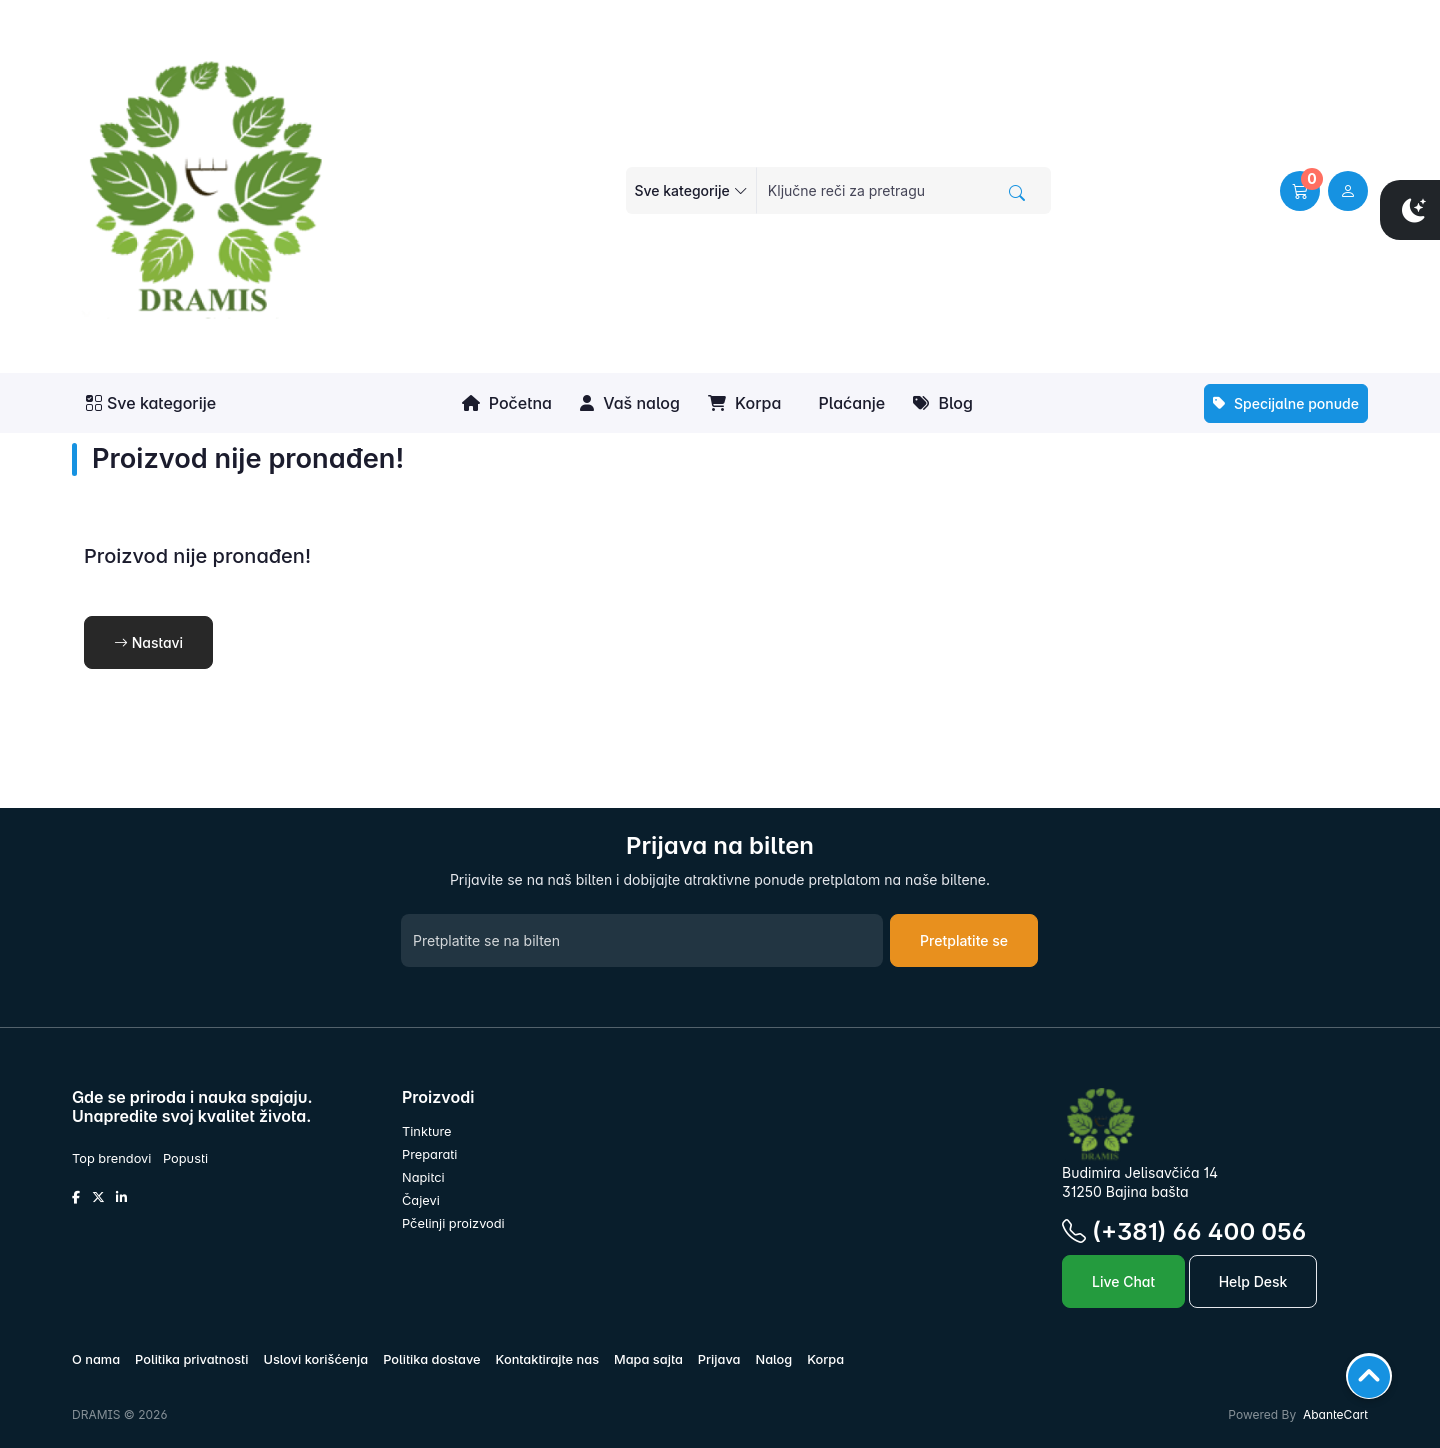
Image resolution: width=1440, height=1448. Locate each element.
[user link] (1348, 191)
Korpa (744, 403)
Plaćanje (849, 403)
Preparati (429, 1154)
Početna (507, 403)
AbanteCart (1335, 1414)
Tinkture (427, 1131)
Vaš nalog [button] (630, 403)
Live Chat (1123, 1281)
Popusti (185, 1158)
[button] (1300, 191)
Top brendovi (111, 1158)
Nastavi (148, 642)
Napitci (423, 1177)
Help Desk (1253, 1281)
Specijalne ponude (1286, 403)
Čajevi (421, 1200)
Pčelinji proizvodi (453, 1223)
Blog (943, 403)
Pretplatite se (964, 940)
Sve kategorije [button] (151, 403)
